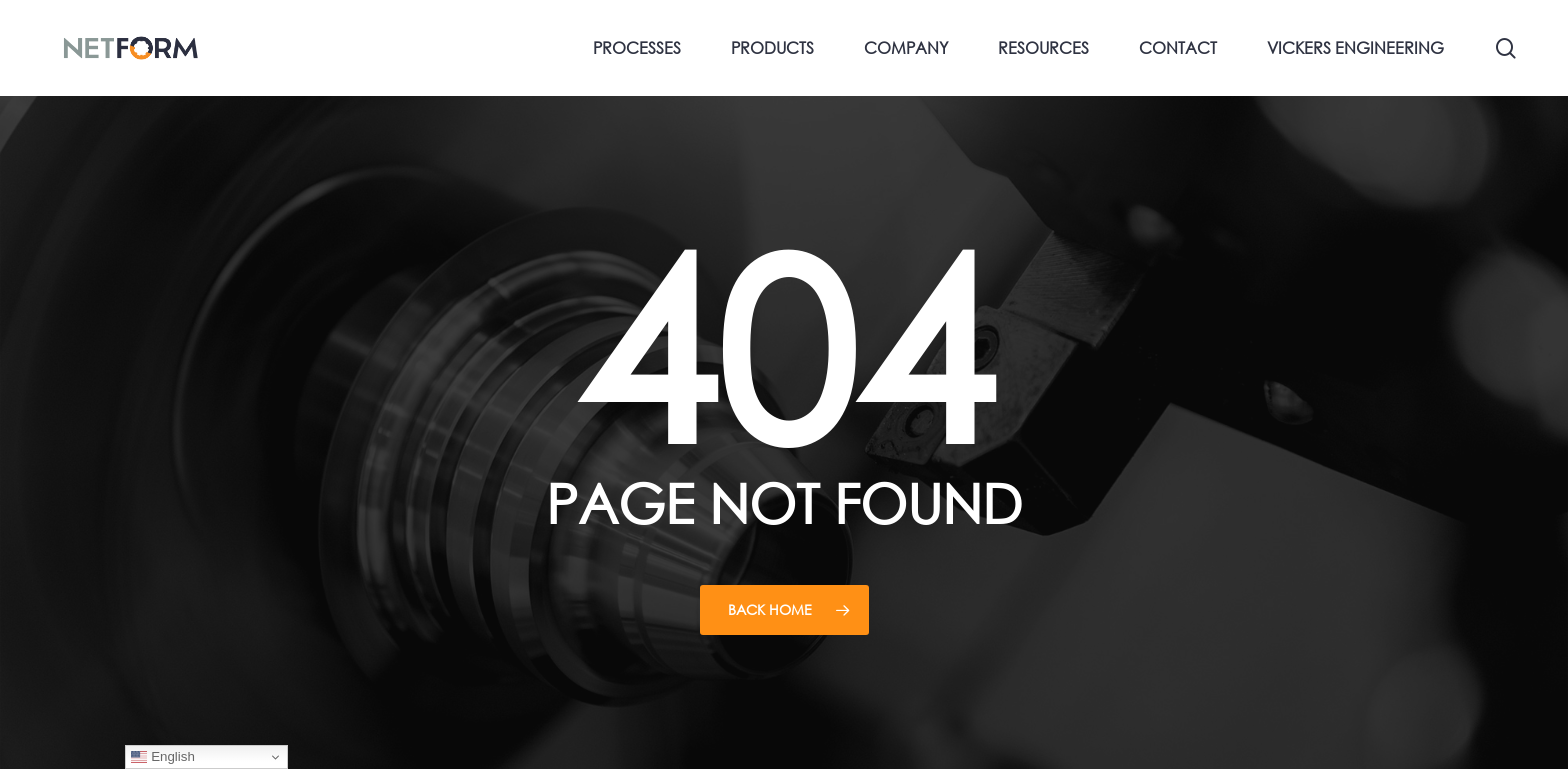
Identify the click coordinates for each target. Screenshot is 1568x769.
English (162, 757)
